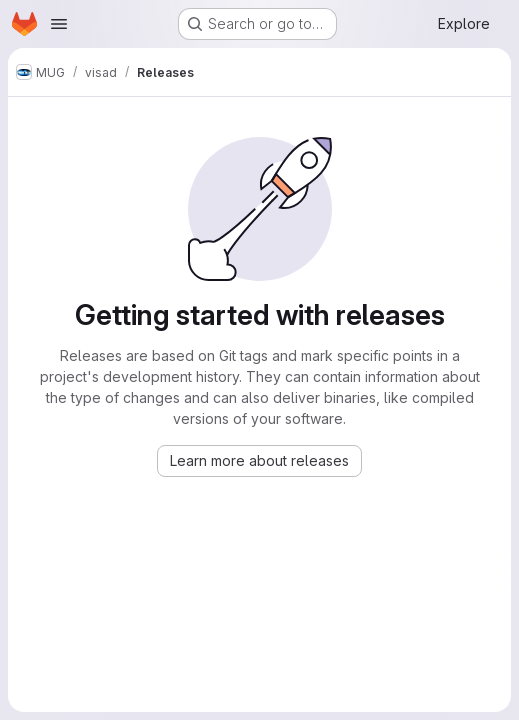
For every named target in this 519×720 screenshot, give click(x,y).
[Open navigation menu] (59, 24)
